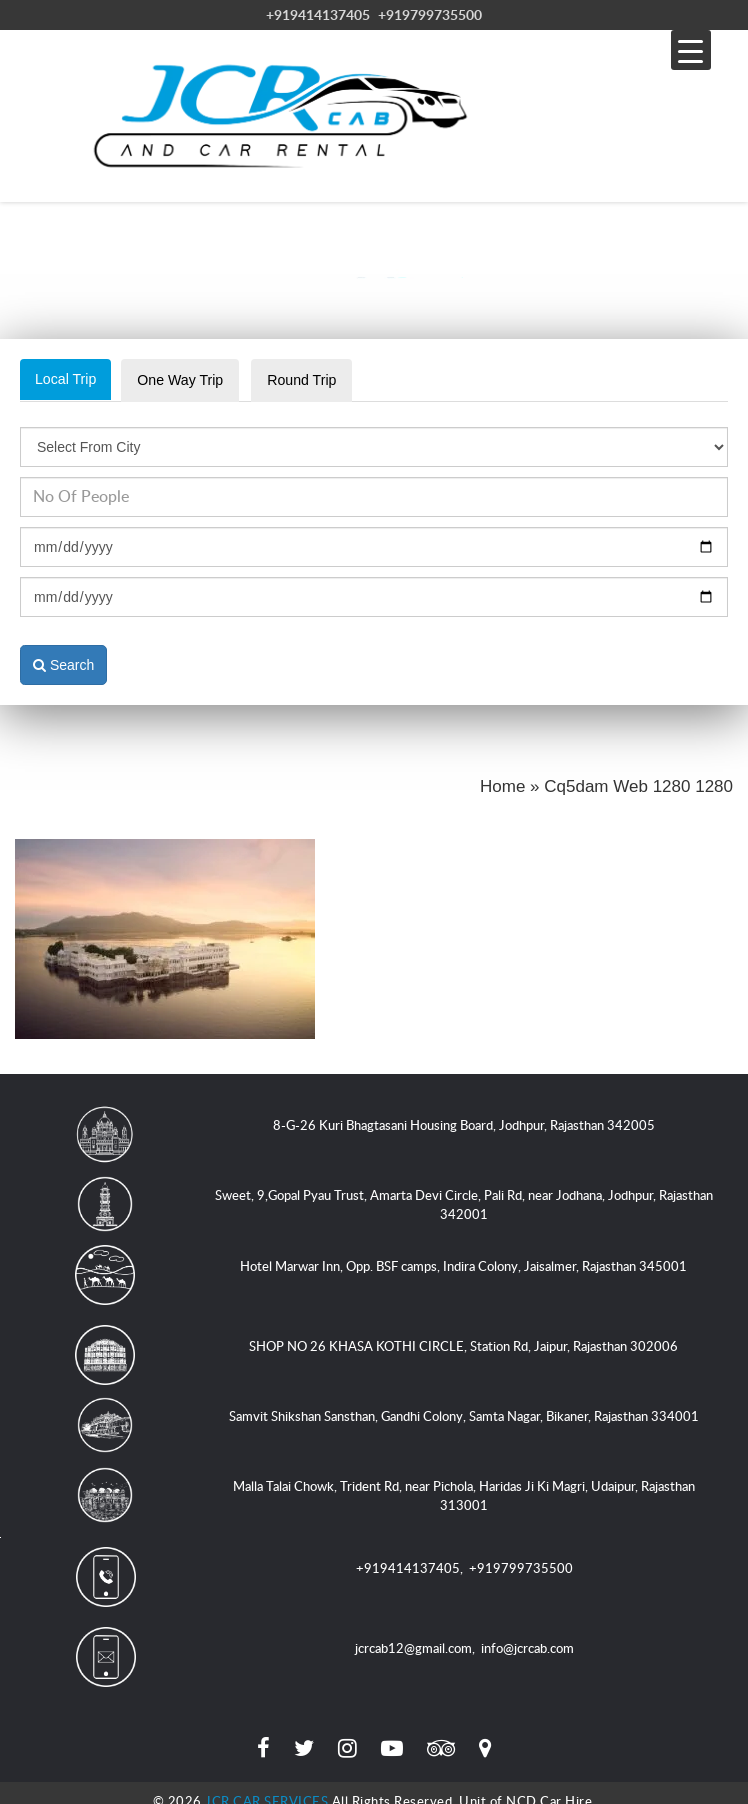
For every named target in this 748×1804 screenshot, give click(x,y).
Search (63, 649)
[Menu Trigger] (691, 50)
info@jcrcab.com (527, 1632)
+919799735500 (430, 14)
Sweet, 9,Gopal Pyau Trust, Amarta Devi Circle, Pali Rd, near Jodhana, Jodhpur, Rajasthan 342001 (464, 1189)
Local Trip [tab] (69, 379)
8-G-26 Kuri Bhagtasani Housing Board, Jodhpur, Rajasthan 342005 (464, 1110)
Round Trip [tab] (326, 380)
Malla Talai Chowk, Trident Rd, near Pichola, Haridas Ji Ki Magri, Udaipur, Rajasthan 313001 (464, 1480)
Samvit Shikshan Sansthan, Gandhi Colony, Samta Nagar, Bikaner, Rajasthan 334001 (464, 1401)
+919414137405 (318, 14)
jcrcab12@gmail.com (413, 1632)
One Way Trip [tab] (193, 380)
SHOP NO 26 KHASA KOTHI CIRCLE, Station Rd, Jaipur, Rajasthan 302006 (463, 1331)
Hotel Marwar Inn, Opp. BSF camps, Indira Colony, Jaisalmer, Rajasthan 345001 (463, 1251)
